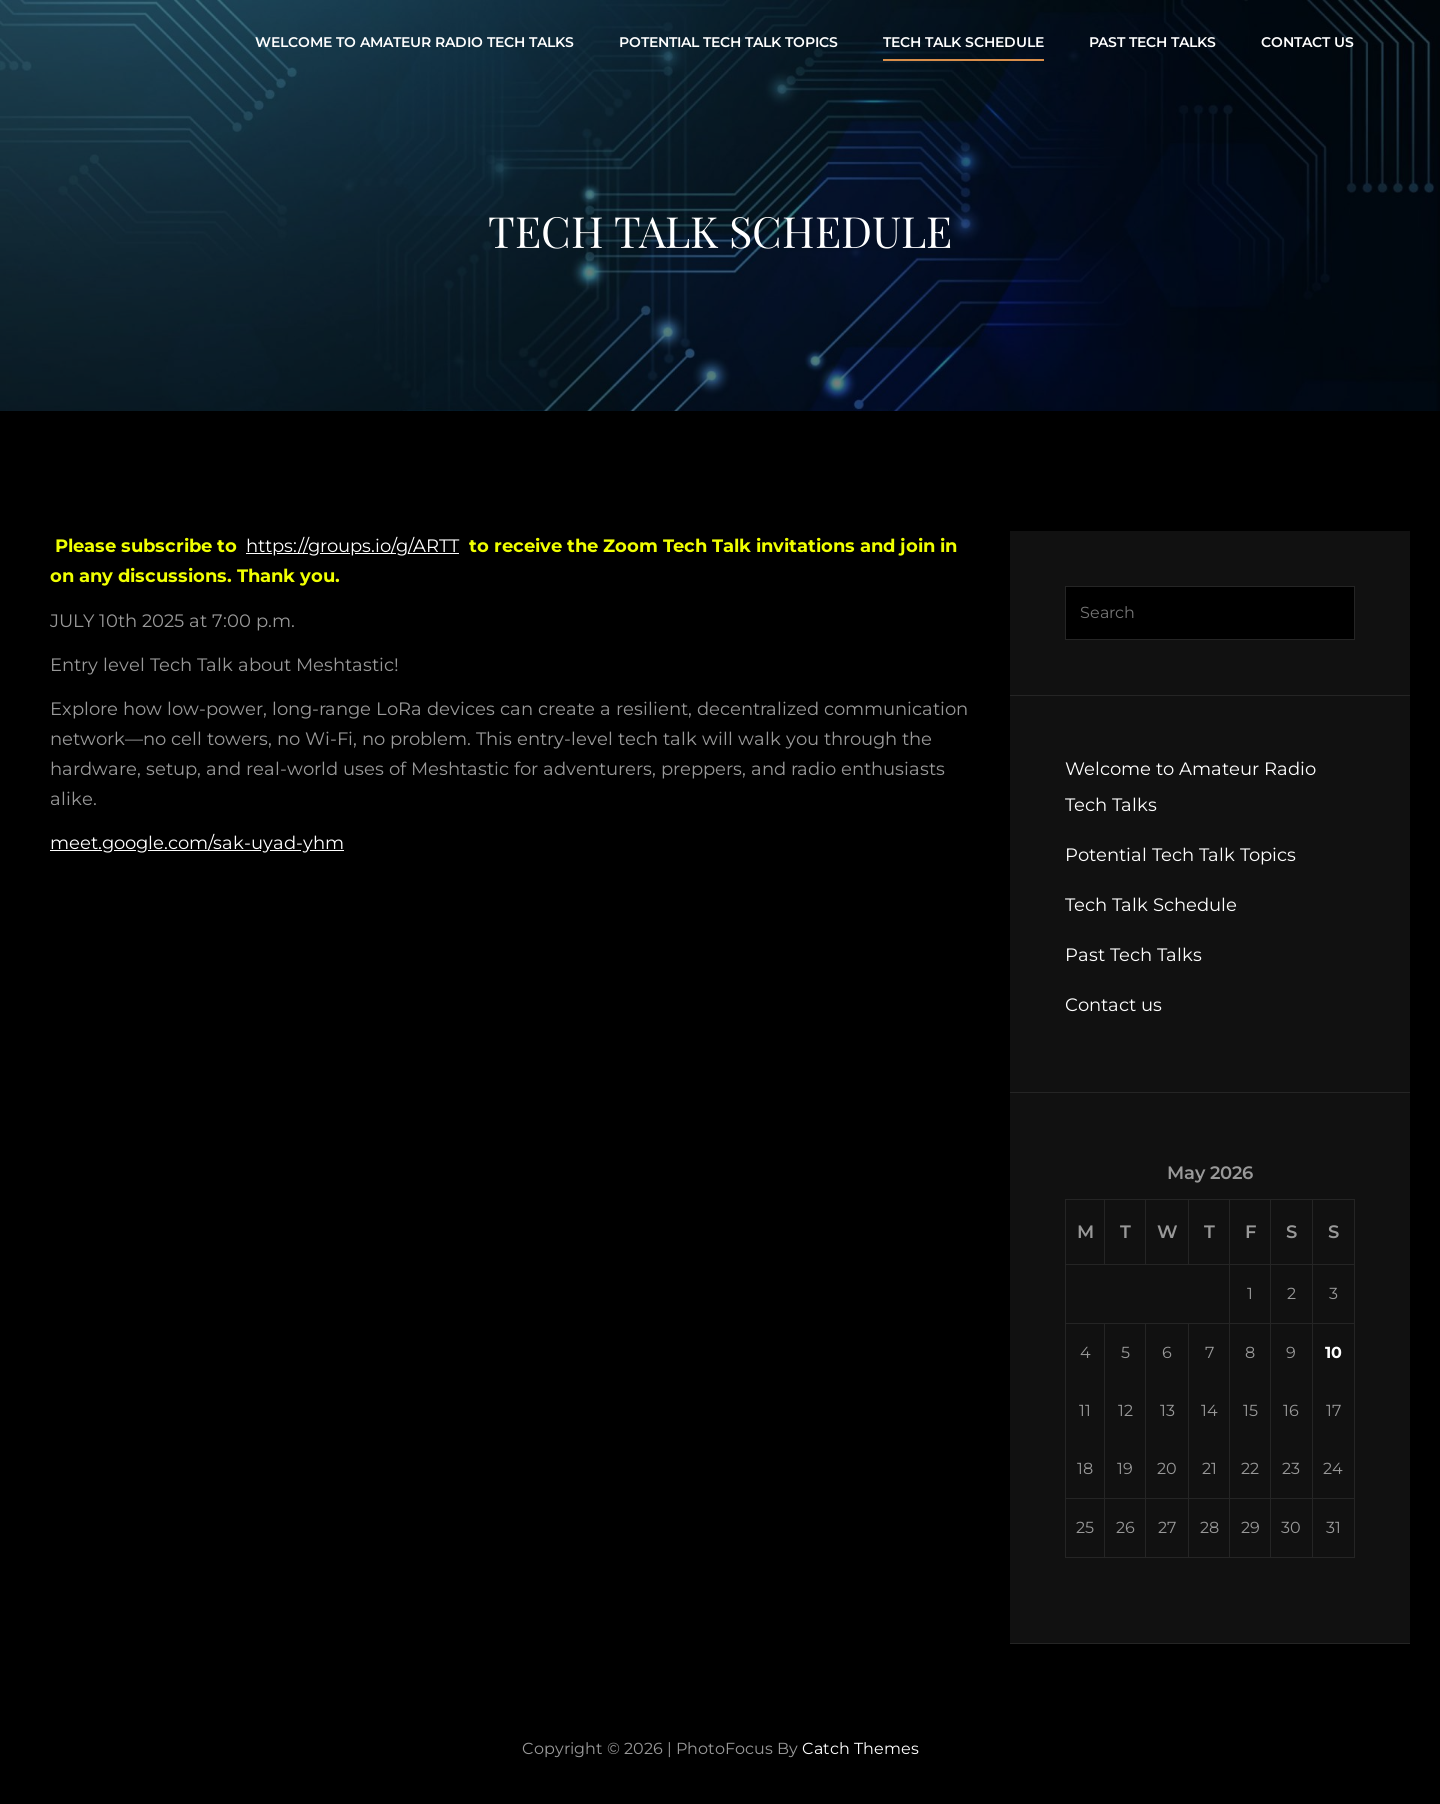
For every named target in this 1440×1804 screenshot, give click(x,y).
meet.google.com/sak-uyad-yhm (197, 843)
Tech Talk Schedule (963, 42)
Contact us (1307, 42)
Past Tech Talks (1152, 42)
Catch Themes (860, 1748)
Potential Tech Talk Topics (728, 42)
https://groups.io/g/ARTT (352, 546)
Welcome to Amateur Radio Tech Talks (414, 42)
